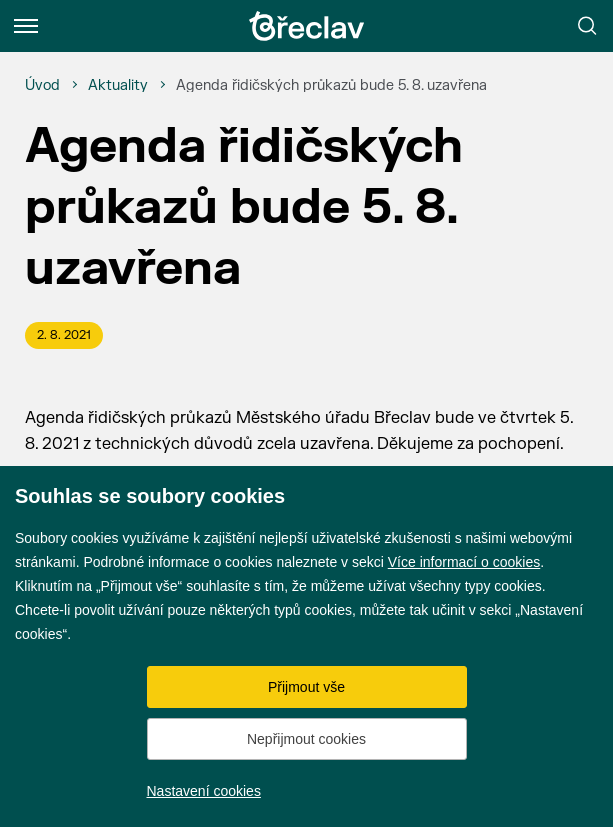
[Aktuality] (118, 86)
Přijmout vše (306, 687)
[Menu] (26, 26)
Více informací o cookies (464, 562)
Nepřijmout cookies (306, 739)
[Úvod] (42, 86)
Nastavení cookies (204, 791)
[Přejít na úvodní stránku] (307, 26)
